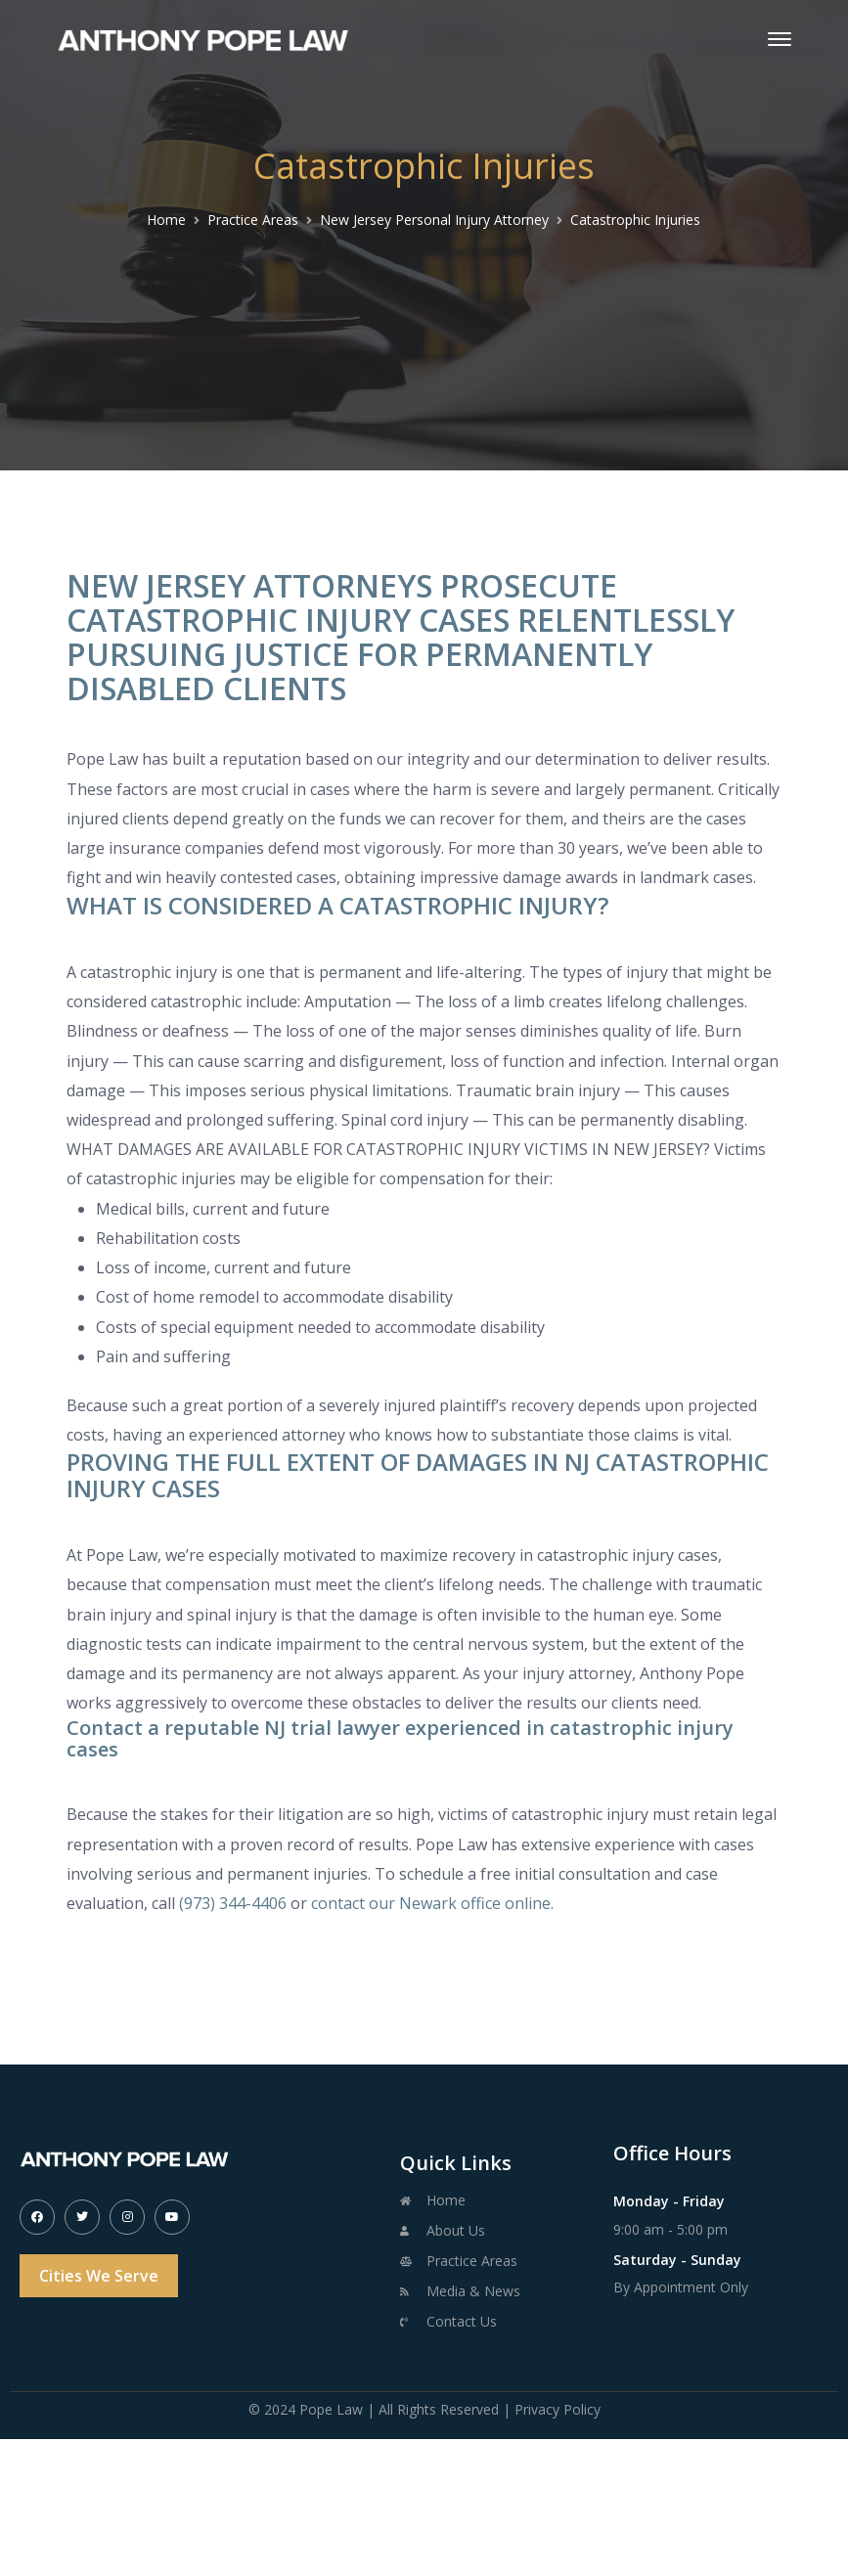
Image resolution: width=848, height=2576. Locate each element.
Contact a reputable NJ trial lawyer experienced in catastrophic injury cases (400, 1738)
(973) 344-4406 (233, 1903)
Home (166, 219)
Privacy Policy (557, 2409)
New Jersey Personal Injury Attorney (434, 219)
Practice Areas (252, 219)
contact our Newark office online (431, 1903)
